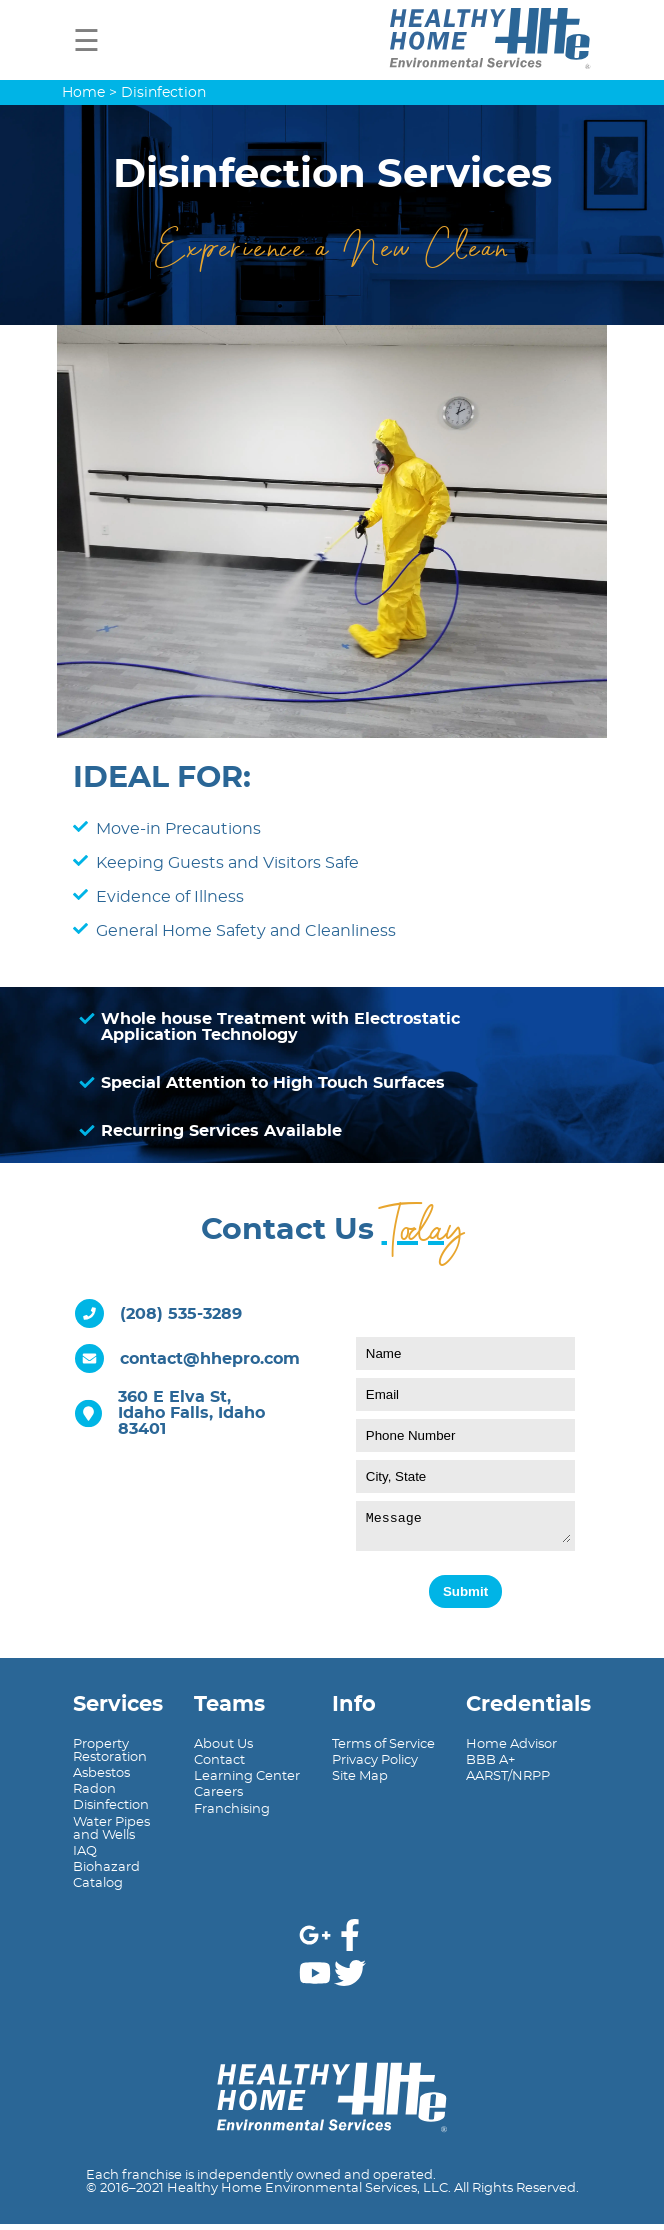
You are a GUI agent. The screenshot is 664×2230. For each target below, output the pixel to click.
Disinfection (111, 1811)
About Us (223, 1750)
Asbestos (101, 1779)
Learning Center (247, 1782)
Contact (219, 1766)
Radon (94, 1795)
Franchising (232, 1815)
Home (83, 92)
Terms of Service (383, 1750)
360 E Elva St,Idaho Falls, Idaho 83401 (191, 1413)
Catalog (98, 1889)
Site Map (360, 1782)
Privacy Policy (375, 1766)
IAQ (85, 1857)
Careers (218, 1798)
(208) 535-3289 (181, 1314)
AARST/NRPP (508, 1782)
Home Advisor (511, 1750)
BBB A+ (490, 1766)
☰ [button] (86, 42)
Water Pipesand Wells (111, 1835)
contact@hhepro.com (210, 1359)
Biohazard (106, 1873)
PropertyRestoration (110, 1757)
